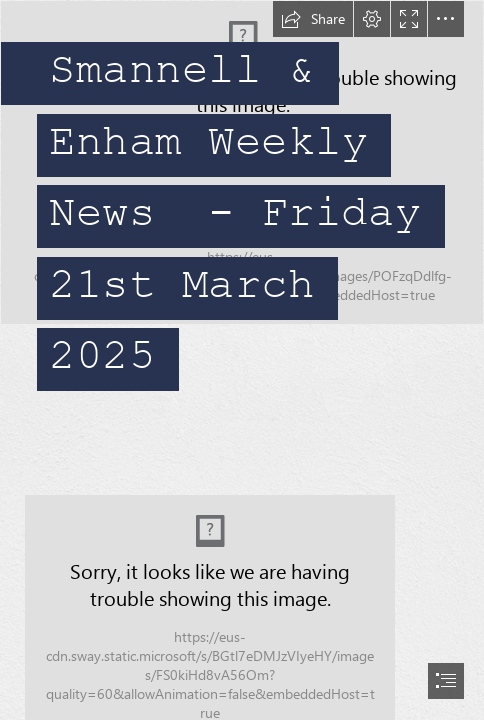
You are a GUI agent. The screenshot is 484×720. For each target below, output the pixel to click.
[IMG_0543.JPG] (242, 203)
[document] (242, 360)
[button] (313, 19)
